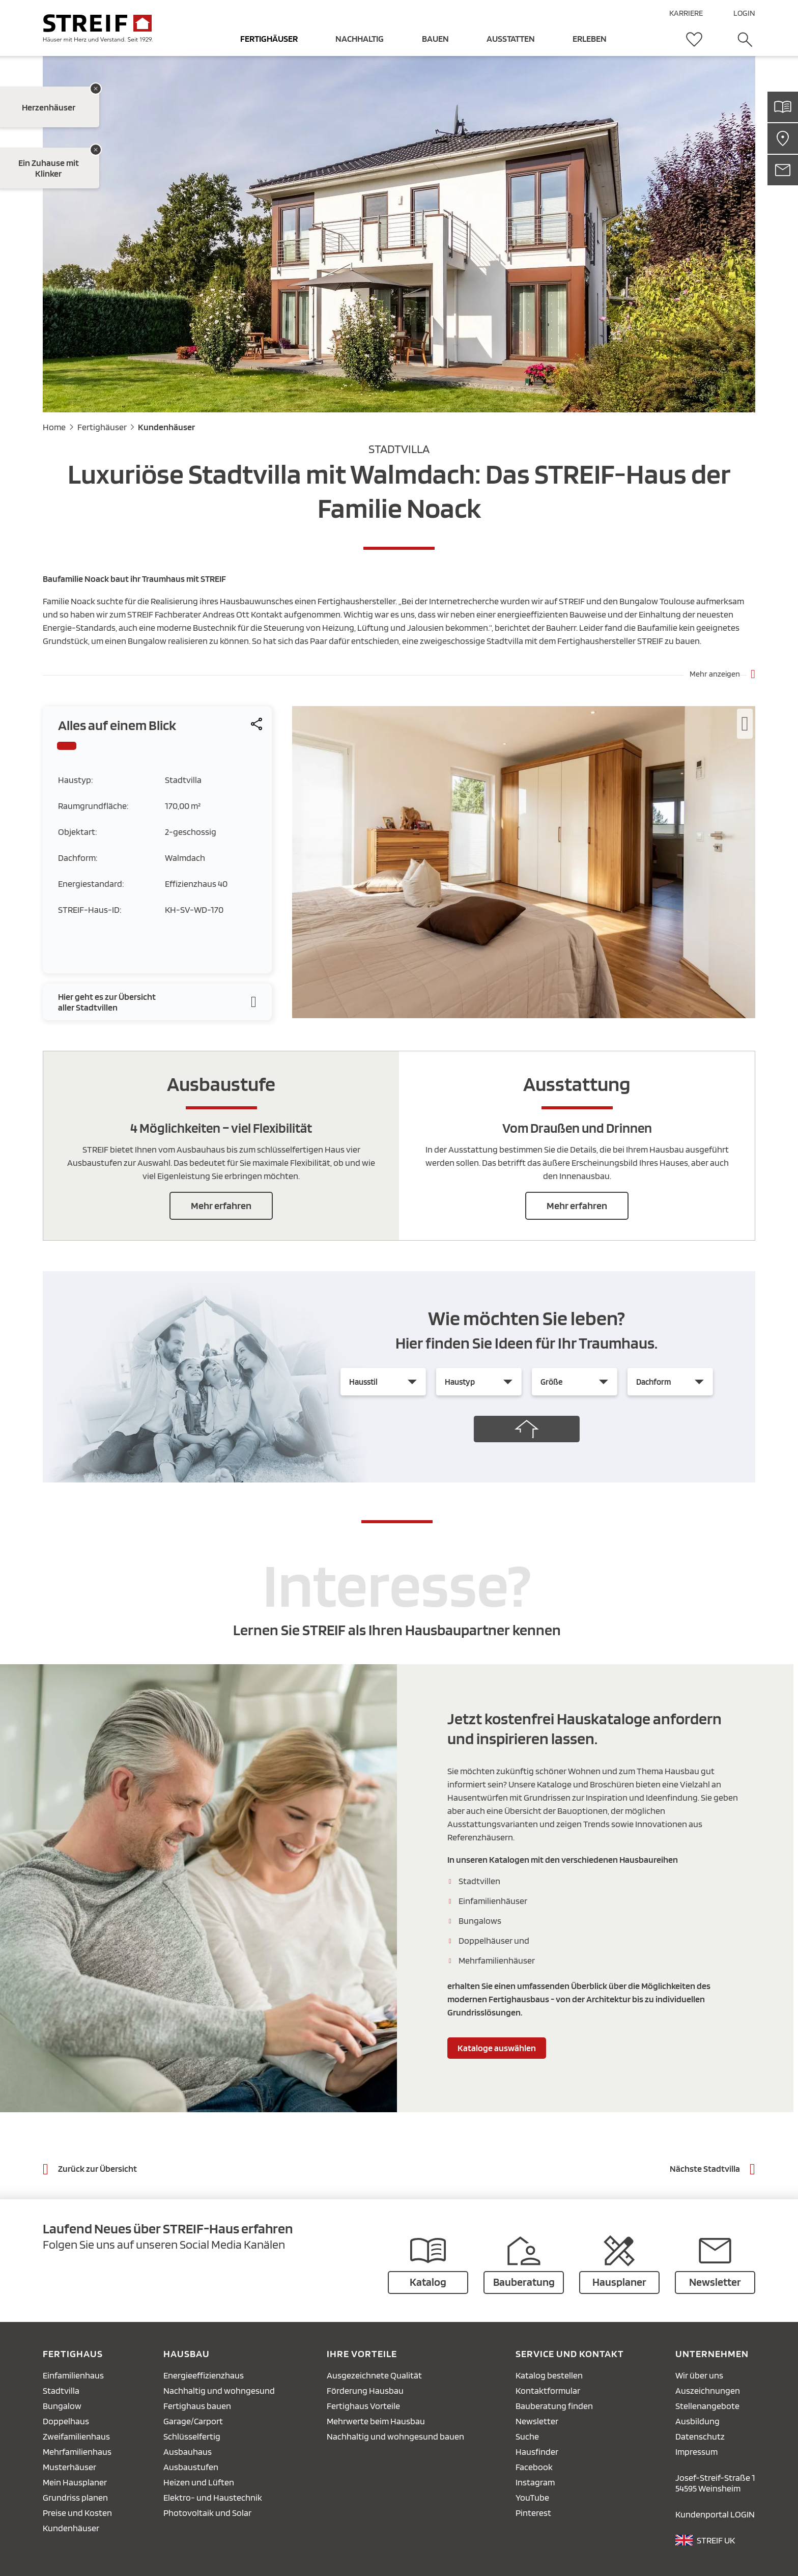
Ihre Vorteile (362, 2353)
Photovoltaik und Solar (207, 2512)
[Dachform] (670, 1381)
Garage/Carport (193, 2421)
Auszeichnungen (707, 2390)
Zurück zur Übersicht (97, 2168)
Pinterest (533, 2512)
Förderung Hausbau (365, 2390)
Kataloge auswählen (497, 2047)
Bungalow (62, 2405)
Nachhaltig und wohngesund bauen (395, 2436)
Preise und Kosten (77, 2512)
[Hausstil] (383, 1381)
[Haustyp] (479, 1381)
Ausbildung (697, 2421)
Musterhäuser (69, 2466)
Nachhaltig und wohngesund (219, 2390)
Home (54, 427)
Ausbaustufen (190, 2466)
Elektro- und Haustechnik (212, 2497)
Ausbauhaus (187, 2451)
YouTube (532, 2497)
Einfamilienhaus (73, 2375)
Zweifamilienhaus (76, 2436)
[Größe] (574, 1381)
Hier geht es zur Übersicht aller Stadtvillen (107, 1002)
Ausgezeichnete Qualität (374, 2375)
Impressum (696, 2451)
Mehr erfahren (221, 1205)
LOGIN (744, 13)
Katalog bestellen (549, 2375)
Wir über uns (699, 2375)
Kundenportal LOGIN (715, 2514)
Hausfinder (537, 2451)
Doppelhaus (66, 2421)
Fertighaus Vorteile (363, 2405)
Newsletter (537, 2421)
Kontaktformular (548, 2390)
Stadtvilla (61, 2390)
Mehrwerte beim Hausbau (376, 2421)
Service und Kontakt (570, 2353)
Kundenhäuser (166, 427)
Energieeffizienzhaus (203, 2375)
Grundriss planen (75, 2497)
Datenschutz (700, 2436)
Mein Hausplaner (75, 2482)
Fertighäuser (102, 427)
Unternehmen (712, 2353)
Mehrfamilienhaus (77, 2451)
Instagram (535, 2482)
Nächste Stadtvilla (705, 2168)
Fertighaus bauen (197, 2405)
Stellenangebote (707, 2405)
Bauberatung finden (554, 2405)
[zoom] (523, 1015)
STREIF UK (716, 2540)
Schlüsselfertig (191, 2436)
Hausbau (186, 2353)
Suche (527, 2436)
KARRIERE (686, 13)
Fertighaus (73, 2353)
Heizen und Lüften (198, 2482)
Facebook (534, 2466)
